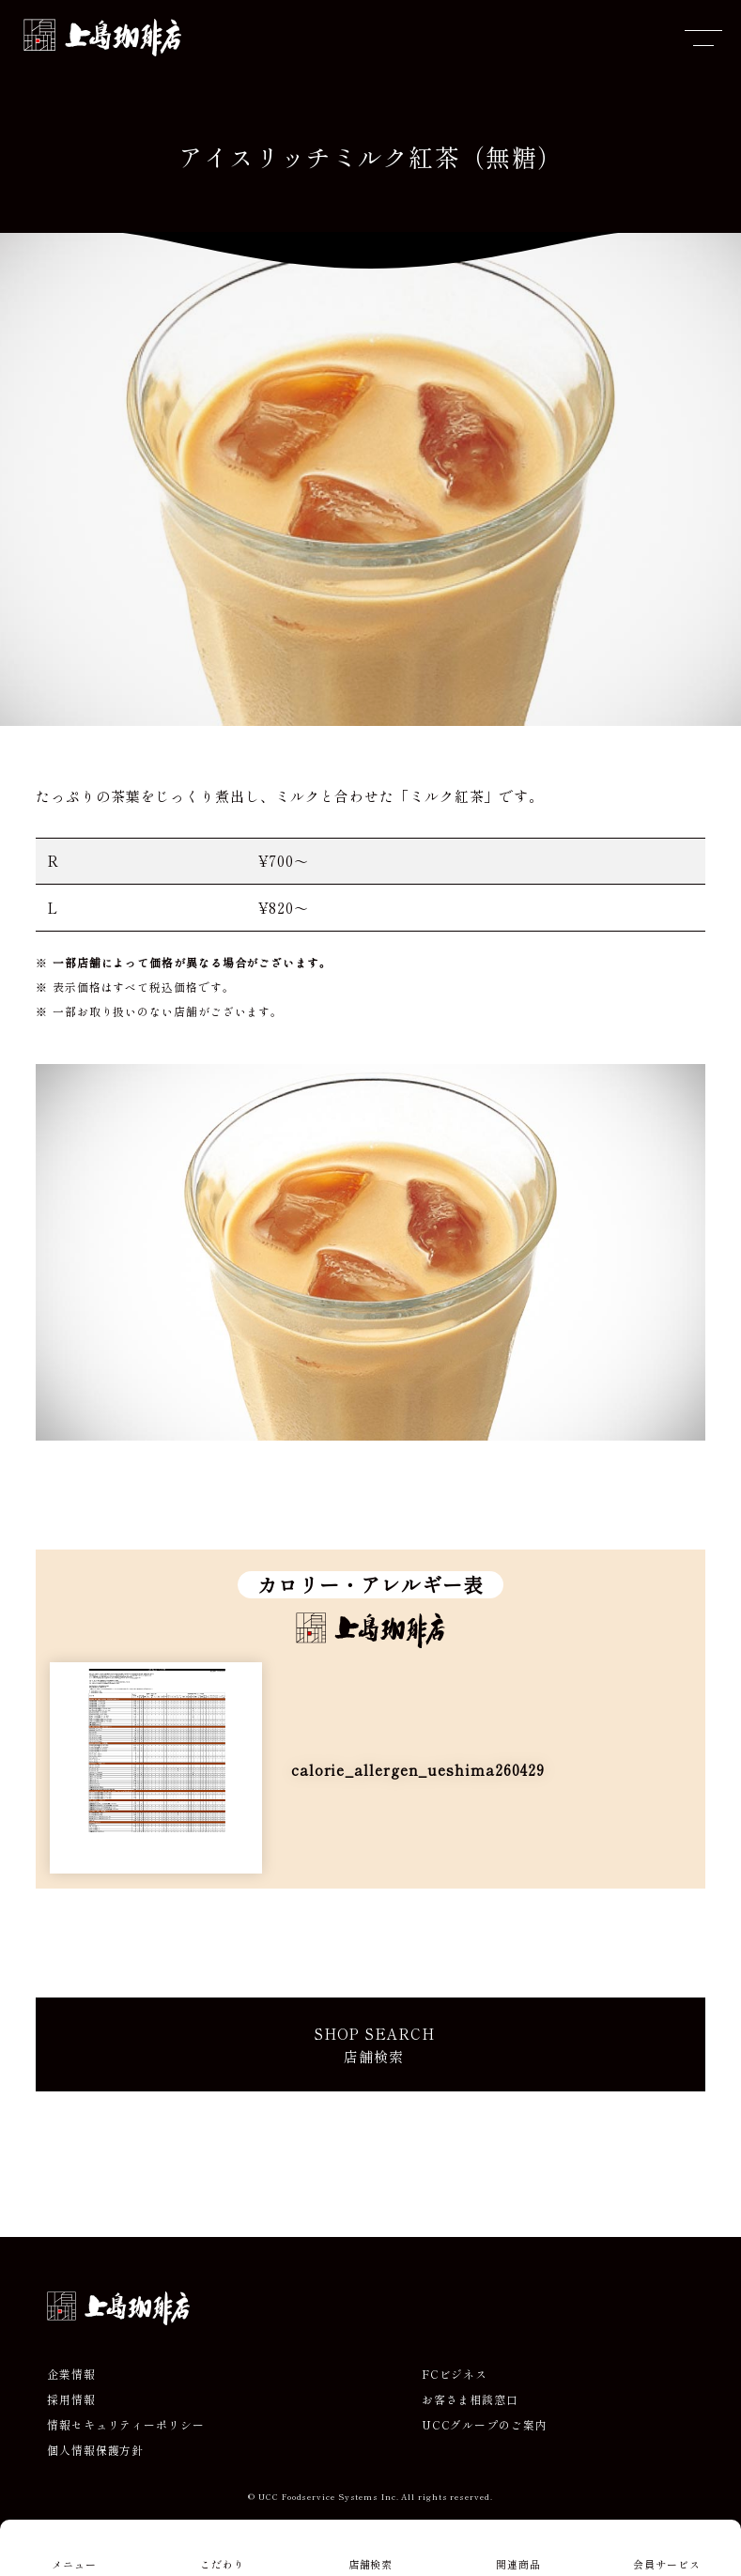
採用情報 (71, 2399)
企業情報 (71, 2374)
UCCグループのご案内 (485, 2424)
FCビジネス (454, 2374)
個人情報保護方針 (95, 2450)
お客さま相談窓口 (470, 2399)
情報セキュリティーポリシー (126, 2424)
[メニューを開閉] (703, 37)
